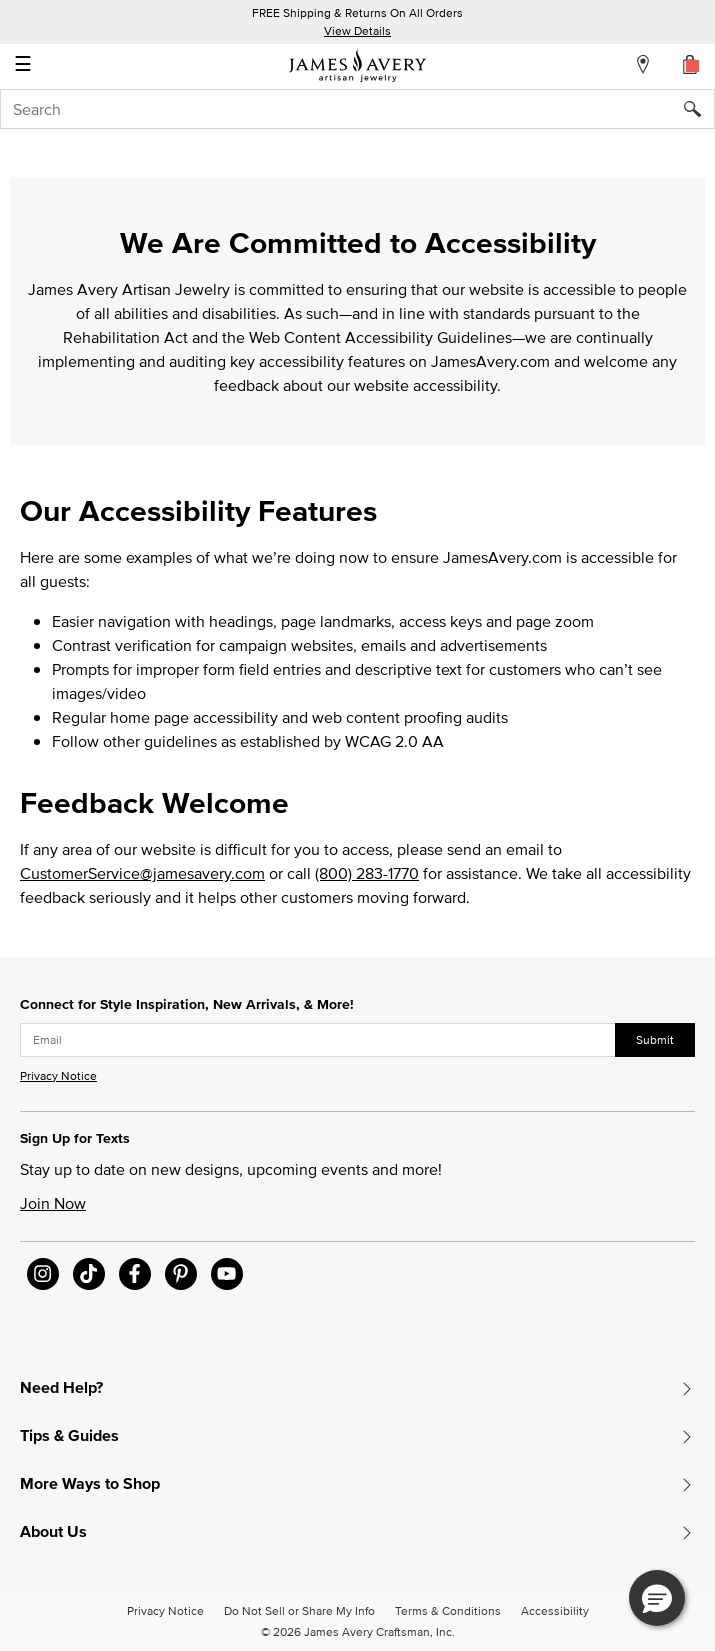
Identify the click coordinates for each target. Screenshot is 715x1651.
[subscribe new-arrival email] (318, 1040)
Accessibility (555, 1610)
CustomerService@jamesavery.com (142, 873)
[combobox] (357, 109)
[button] (657, 1598)
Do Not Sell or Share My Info (299, 1610)
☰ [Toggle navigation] (23, 66)
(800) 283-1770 (367, 873)
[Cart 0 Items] (691, 64)
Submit (655, 1039)
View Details (357, 30)
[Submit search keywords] (699, 109)
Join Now (53, 1203)
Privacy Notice (58, 1075)
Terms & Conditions (448, 1610)
